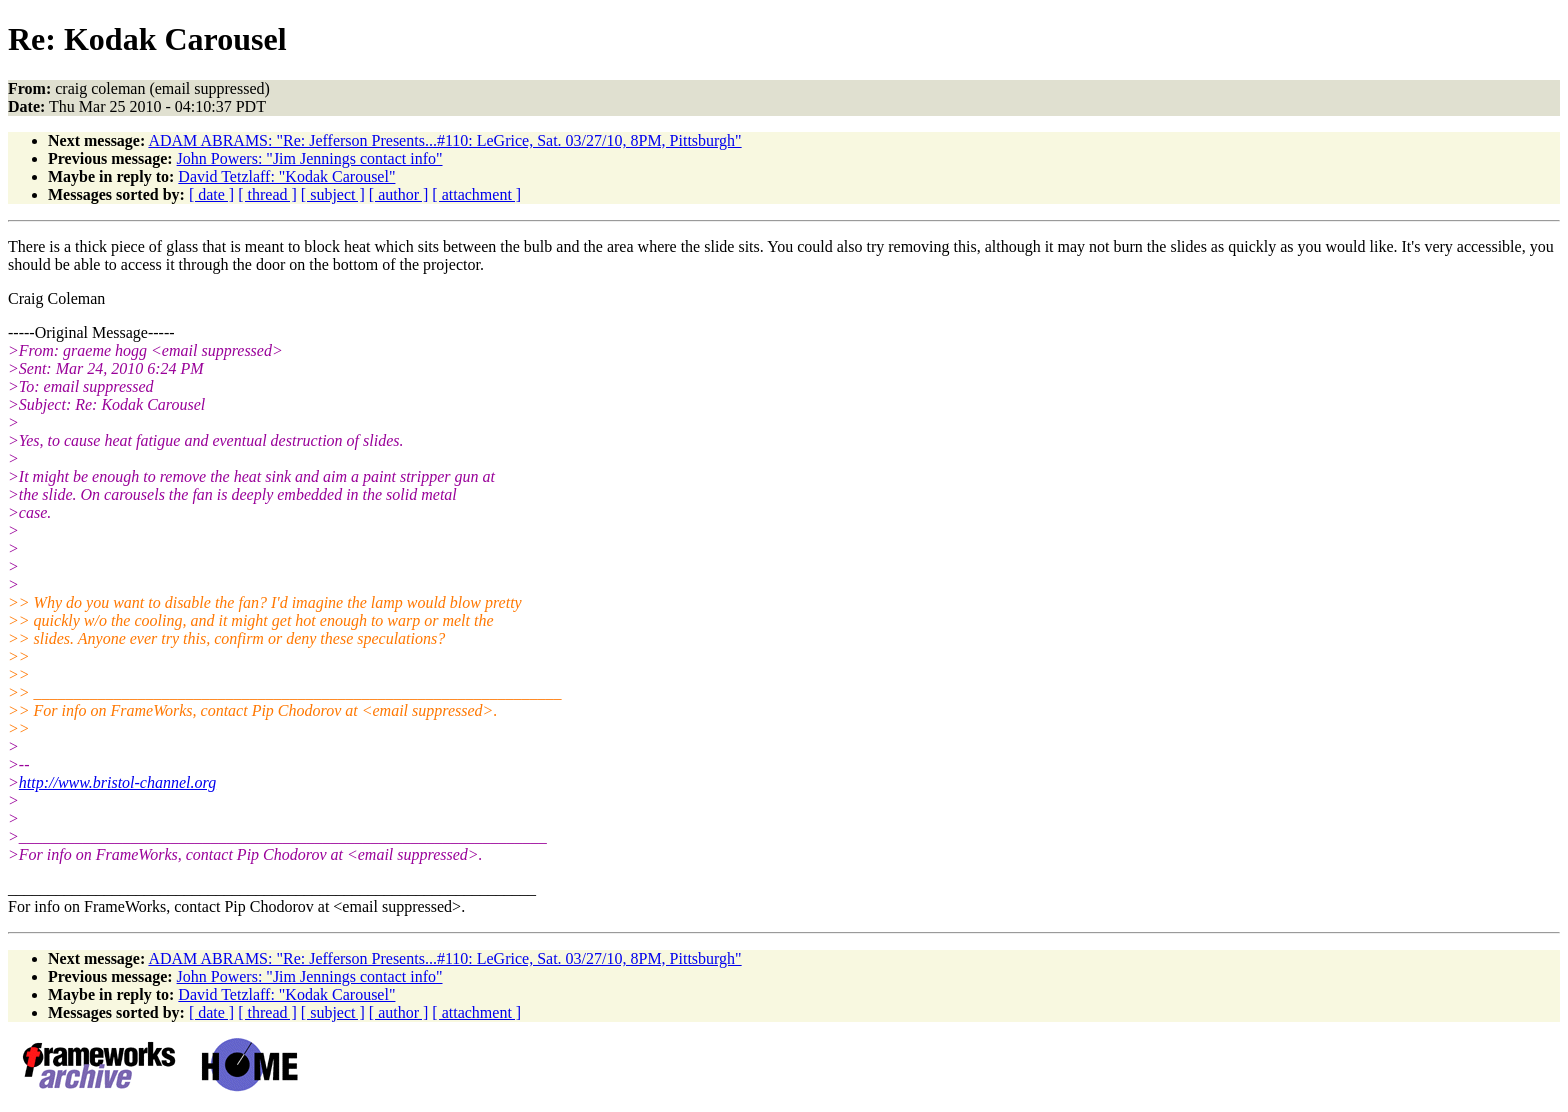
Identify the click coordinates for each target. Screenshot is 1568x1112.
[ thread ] (267, 194)
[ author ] (399, 194)
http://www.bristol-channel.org (117, 782)
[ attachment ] (476, 194)
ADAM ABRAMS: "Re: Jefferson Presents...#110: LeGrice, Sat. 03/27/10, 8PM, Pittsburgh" (444, 140)
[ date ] (211, 194)
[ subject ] (333, 194)
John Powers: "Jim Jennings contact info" (310, 158)
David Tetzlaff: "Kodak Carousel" (286, 176)
